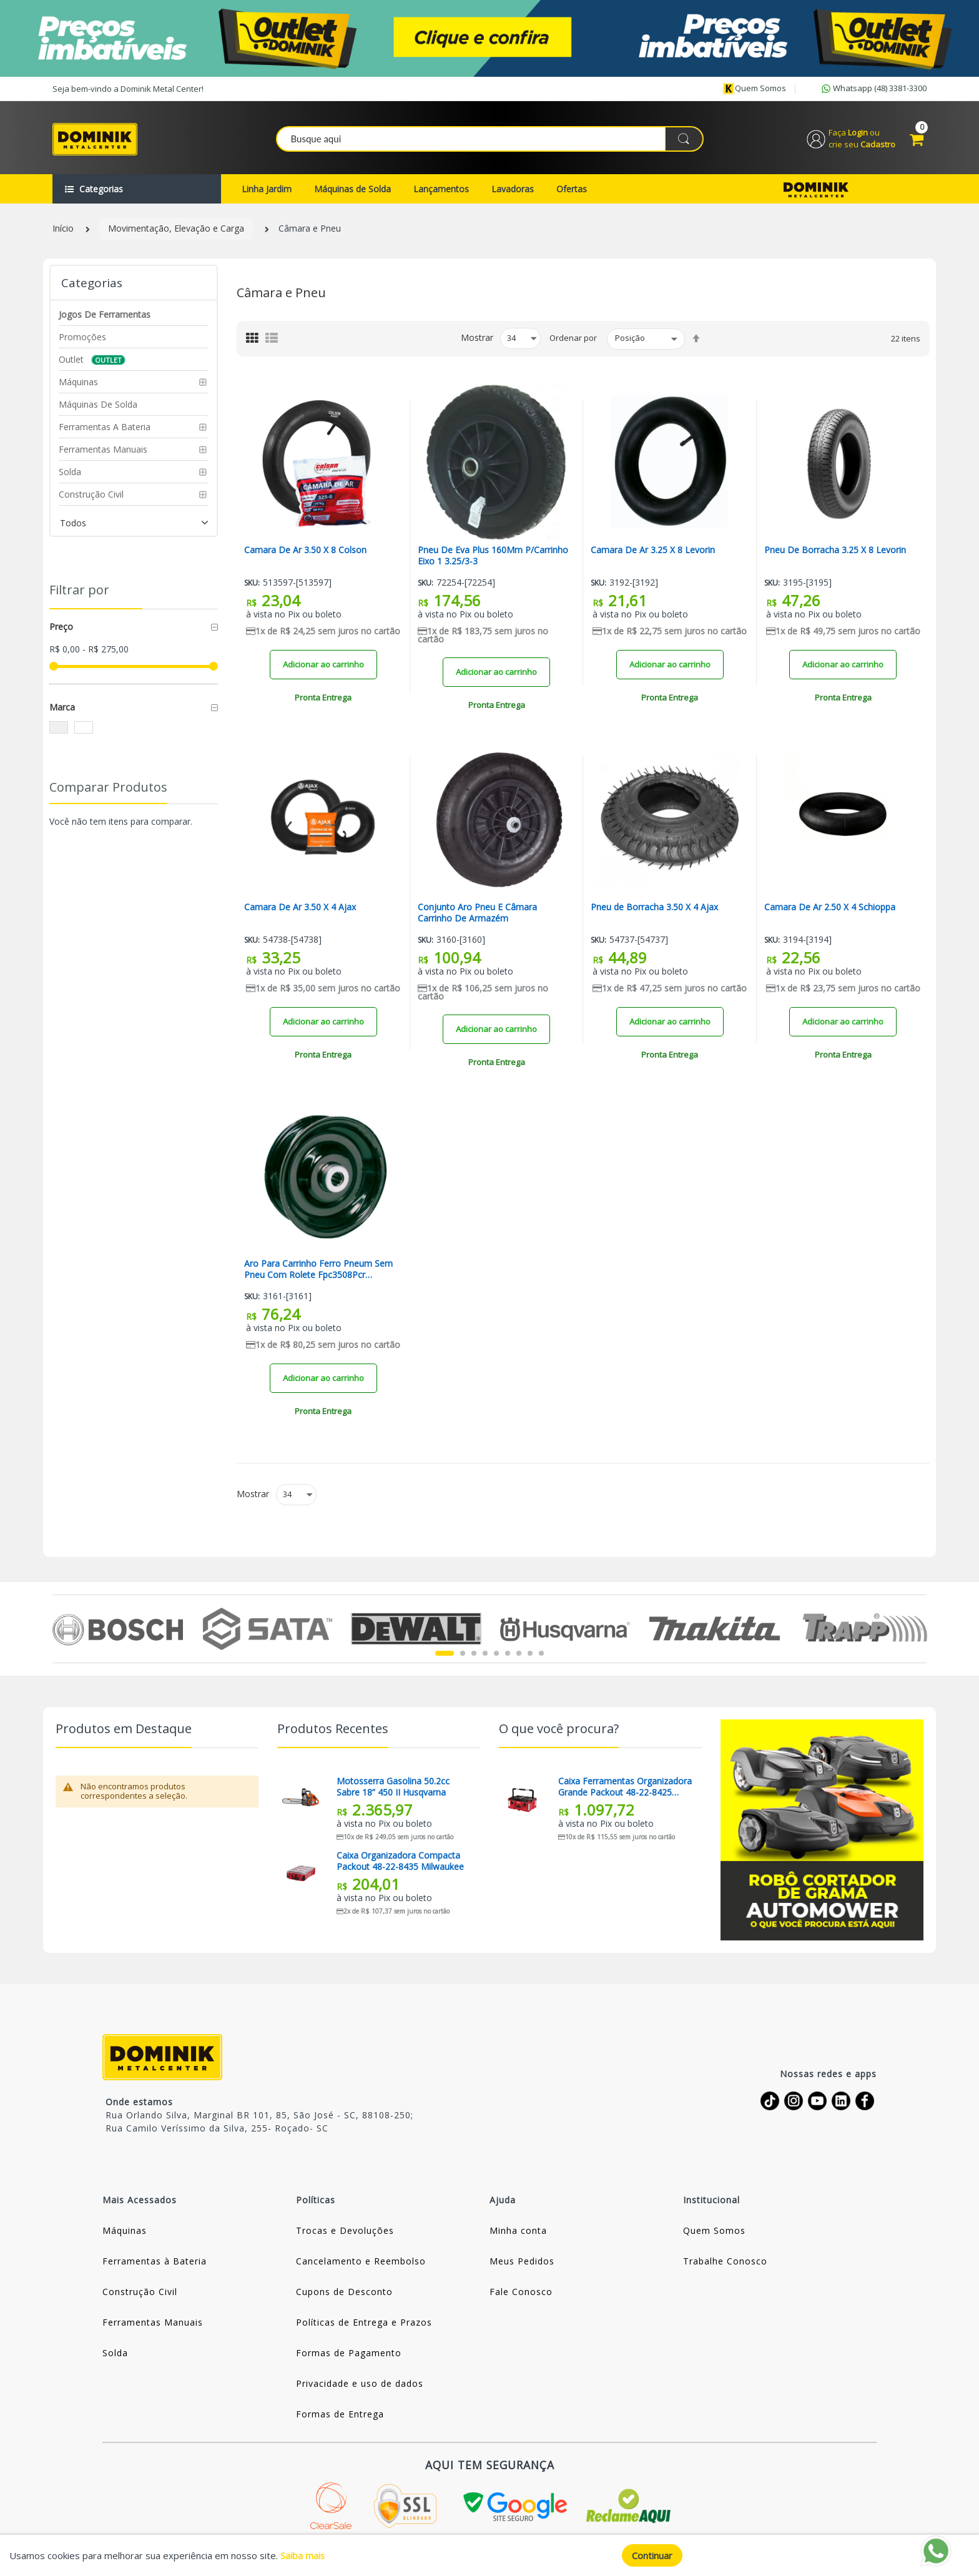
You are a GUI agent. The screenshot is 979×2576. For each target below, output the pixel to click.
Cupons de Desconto (344, 2294)
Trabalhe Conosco (725, 2263)
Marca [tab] (62, 709)
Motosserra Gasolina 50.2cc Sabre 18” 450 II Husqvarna (393, 1788)
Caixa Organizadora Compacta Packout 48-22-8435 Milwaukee (400, 1863)
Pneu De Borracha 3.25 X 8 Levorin (835, 552)
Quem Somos (714, 2233)
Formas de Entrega (340, 2416)
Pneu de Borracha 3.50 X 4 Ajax (654, 909)
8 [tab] (530, 1655)
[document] (489, 2555)
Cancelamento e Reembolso (361, 2263)
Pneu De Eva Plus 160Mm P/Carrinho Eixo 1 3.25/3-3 (493, 558)
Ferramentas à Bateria (154, 2263)
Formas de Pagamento (348, 2355)
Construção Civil (139, 2294)
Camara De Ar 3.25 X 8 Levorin (653, 552)
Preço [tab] (61, 628)
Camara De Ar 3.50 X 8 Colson (305, 552)
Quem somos (754, 89)
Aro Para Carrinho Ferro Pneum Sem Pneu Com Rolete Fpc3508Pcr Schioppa (318, 1272)
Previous (59, 1631)
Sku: (252, 585)
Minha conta (518, 2233)
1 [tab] (444, 1655)
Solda (115, 2355)
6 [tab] (507, 1655)
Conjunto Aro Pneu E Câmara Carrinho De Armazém (477, 914)
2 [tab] (462, 1655)
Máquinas (124, 2233)
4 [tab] (485, 1655)
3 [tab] (473, 1655)
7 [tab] (518, 1655)
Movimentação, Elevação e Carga (176, 231)
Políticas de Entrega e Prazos (364, 2325)
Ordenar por (573, 340)
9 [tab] (541, 1655)
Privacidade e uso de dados (359, 2386)
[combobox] (490, 140)
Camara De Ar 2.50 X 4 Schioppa (829, 909)
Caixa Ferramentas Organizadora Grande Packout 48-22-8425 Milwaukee (625, 1788)
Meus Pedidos (522, 2263)
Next (919, 1631)
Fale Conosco (521, 2294)
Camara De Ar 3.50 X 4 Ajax (300, 909)
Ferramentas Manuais (152, 2325)
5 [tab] (496, 1655)
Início (63, 231)
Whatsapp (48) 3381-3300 (873, 89)
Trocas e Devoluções (345, 2233)
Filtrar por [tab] (79, 591)
